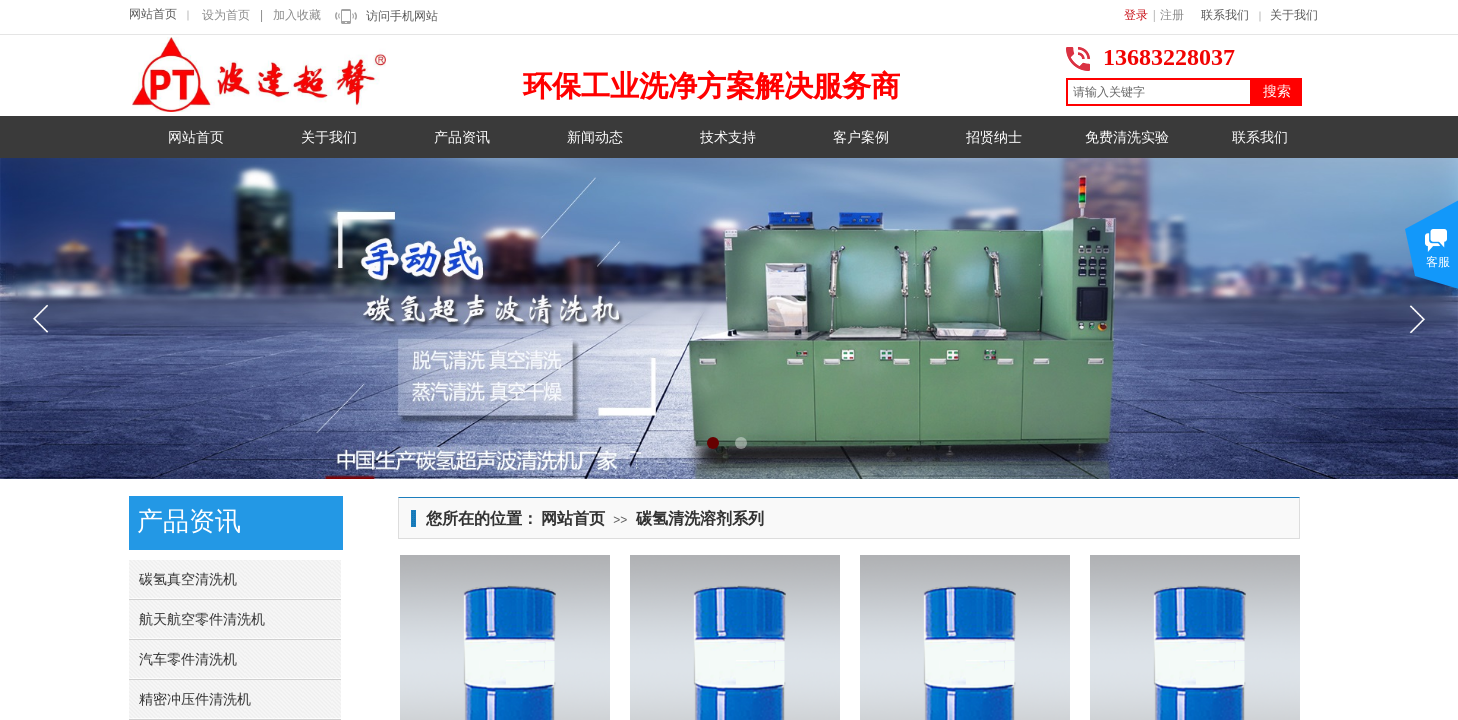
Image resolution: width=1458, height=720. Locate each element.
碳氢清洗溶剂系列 (700, 518)
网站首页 (153, 14)
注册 (1172, 15)
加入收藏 (297, 15)
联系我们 (1225, 15)
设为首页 (226, 15)
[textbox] (1159, 92)
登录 (1136, 15)
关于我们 (1294, 15)
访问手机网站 (402, 16)
